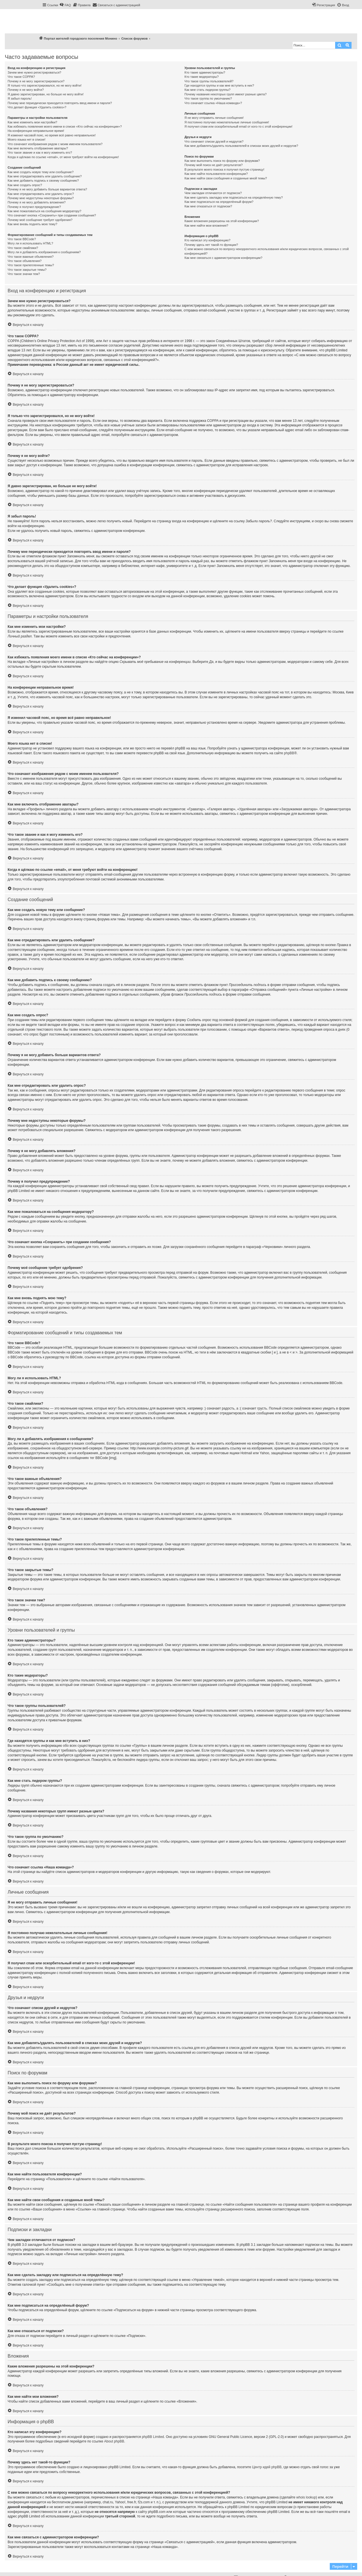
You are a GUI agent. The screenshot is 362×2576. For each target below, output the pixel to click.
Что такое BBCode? (22, 239)
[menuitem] (65, 5)
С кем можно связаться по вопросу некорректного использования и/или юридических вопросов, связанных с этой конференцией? (266, 251)
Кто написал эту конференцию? (207, 240)
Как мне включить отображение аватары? (38, 148)
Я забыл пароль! (20, 98)
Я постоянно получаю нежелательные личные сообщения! (226, 122)
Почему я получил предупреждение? (34, 207)
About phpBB (114, 2441)
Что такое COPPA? (21, 76)
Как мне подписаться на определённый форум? (218, 201)
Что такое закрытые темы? (27, 269)
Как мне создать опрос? (25, 185)
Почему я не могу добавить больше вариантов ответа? (47, 189)
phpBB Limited (153, 2437)
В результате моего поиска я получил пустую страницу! (224, 169)
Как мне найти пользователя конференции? (216, 173)
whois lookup (306, 2497)
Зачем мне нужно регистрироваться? (34, 72)
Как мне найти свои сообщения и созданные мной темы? (225, 178)
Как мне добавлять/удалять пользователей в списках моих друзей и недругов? (241, 145)
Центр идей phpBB (266, 2467)
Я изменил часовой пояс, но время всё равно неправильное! (52, 135)
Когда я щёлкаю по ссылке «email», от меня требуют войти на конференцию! (63, 157)
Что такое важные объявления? (30, 256)
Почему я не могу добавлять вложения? (37, 202)
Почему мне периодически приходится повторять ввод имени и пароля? (60, 103)
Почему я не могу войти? (26, 89)
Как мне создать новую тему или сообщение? (41, 172)
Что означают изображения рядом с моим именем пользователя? (55, 144)
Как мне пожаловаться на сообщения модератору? (44, 211)
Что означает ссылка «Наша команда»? (213, 103)
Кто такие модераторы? (201, 76)
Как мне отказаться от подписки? (208, 206)
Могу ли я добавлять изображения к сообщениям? (44, 252)
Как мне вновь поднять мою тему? (32, 224)
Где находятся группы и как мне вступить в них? (219, 85)
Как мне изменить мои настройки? (32, 122)
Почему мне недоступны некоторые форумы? (41, 198)
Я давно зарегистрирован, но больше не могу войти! (46, 94)
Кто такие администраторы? (204, 72)
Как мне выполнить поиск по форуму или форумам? (222, 160)
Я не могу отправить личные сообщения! (214, 117)
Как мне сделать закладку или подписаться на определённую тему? (233, 197)
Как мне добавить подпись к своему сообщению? (43, 180)
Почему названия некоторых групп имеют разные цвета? (225, 94)
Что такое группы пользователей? (208, 81)
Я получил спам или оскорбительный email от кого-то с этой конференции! (238, 126)
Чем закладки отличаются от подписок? (213, 193)
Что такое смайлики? (23, 248)
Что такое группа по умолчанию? (208, 98)
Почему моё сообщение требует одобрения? (40, 220)
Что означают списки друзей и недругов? (214, 141)
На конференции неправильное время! (36, 130)
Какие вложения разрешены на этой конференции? (221, 221)
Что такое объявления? (25, 261)
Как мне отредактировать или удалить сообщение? (45, 176)
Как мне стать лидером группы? (207, 89)
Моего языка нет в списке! (27, 139)
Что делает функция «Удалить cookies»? (37, 107)
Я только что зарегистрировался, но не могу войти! (44, 85)
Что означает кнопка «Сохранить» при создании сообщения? (52, 215)
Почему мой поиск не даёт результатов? (213, 165)
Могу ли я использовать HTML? (30, 243)
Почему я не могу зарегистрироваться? (36, 81)
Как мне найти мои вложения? (206, 225)
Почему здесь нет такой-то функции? (211, 244)
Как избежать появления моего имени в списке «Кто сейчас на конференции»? (65, 126)
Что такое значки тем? (24, 274)
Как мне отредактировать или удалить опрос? (41, 193)
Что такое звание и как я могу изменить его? (40, 152)
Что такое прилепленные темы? (31, 265)
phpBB (289, 753)
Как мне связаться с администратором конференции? (223, 257)
